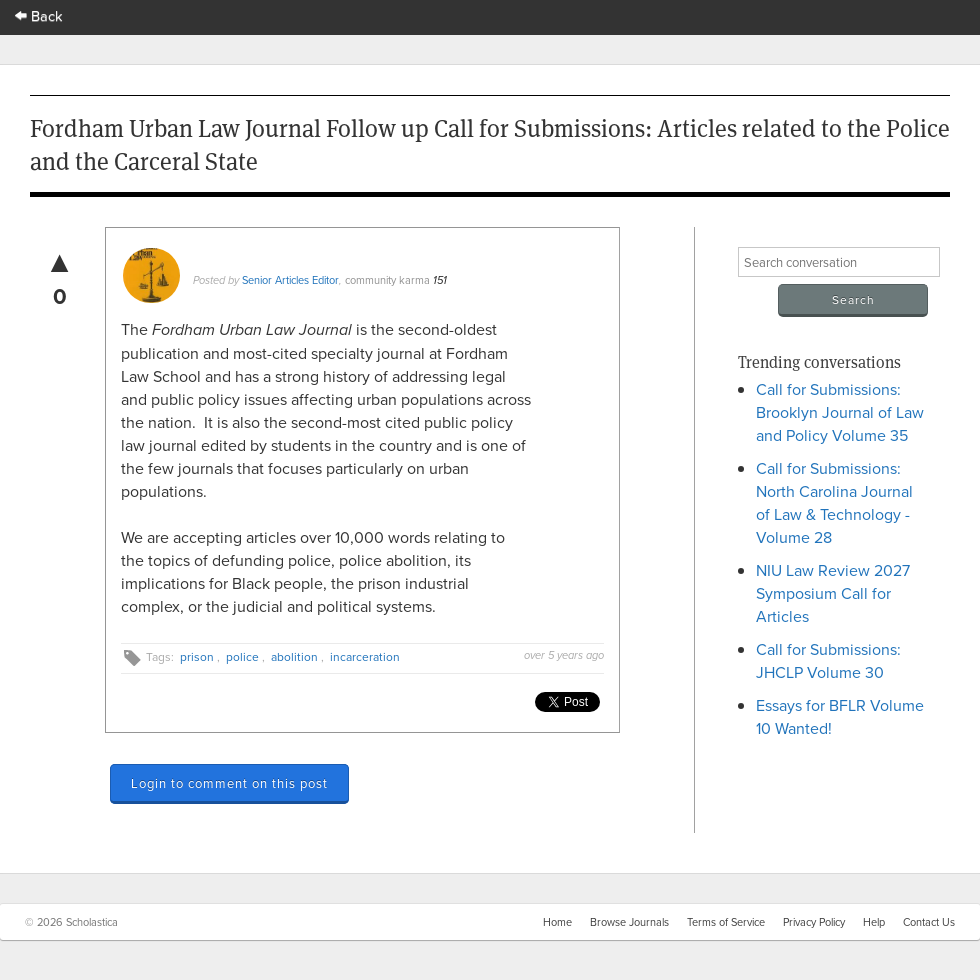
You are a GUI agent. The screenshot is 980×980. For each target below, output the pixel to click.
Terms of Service (726, 922)
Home (557, 922)
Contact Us (929, 922)
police (242, 656)
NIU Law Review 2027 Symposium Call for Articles (833, 593)
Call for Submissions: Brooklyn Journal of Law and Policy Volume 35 (840, 412)
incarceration (365, 656)
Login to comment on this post (229, 783)
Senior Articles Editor (290, 280)
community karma (387, 280)
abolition (294, 656)
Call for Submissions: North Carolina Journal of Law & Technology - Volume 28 (834, 502)
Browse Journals (629, 922)
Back (39, 15)
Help (874, 922)
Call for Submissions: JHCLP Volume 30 (828, 660)
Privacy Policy (814, 922)
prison (197, 656)
